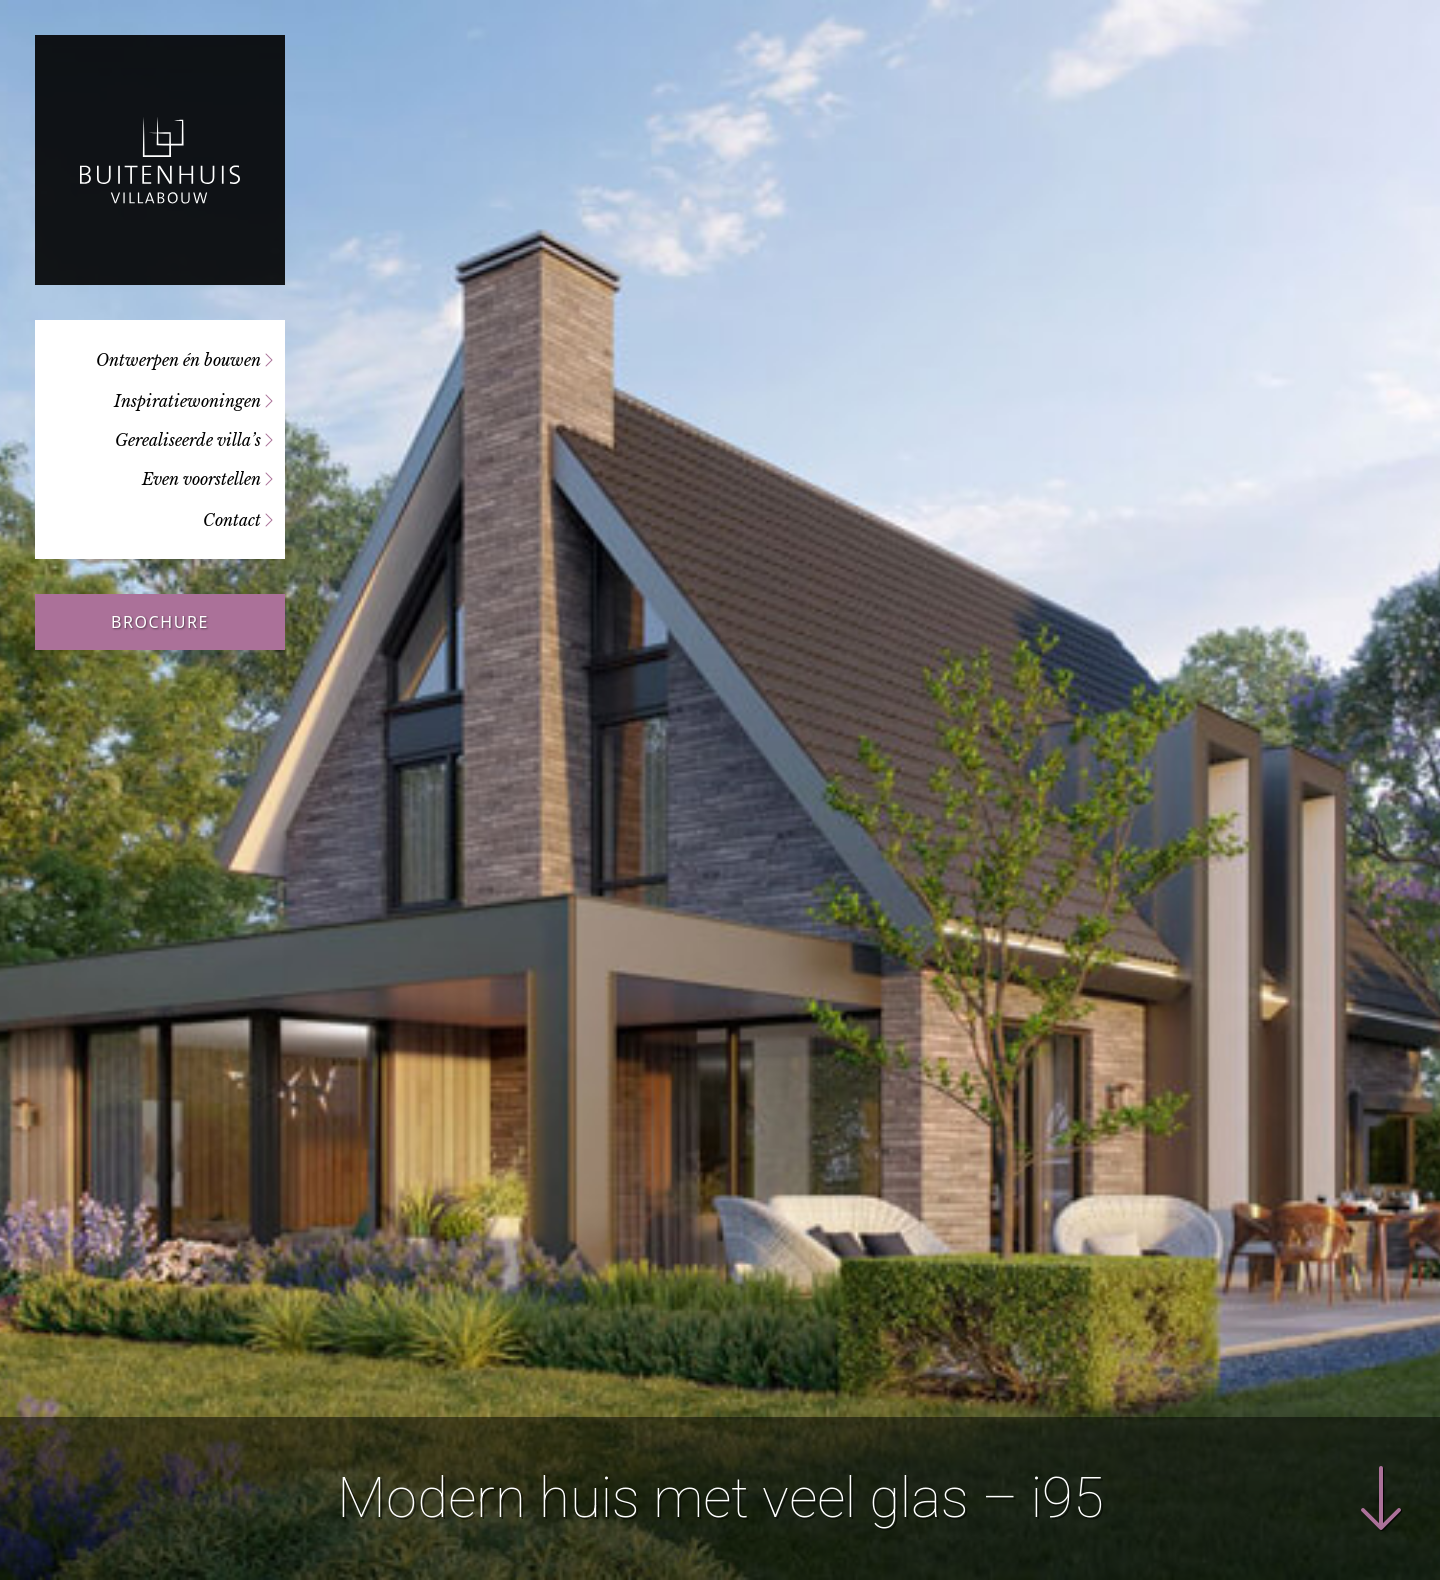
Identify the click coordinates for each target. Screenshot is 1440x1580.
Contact (232, 520)
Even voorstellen (201, 479)
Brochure (160, 622)
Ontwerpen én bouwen (178, 360)
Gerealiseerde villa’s (188, 440)
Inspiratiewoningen (187, 401)
